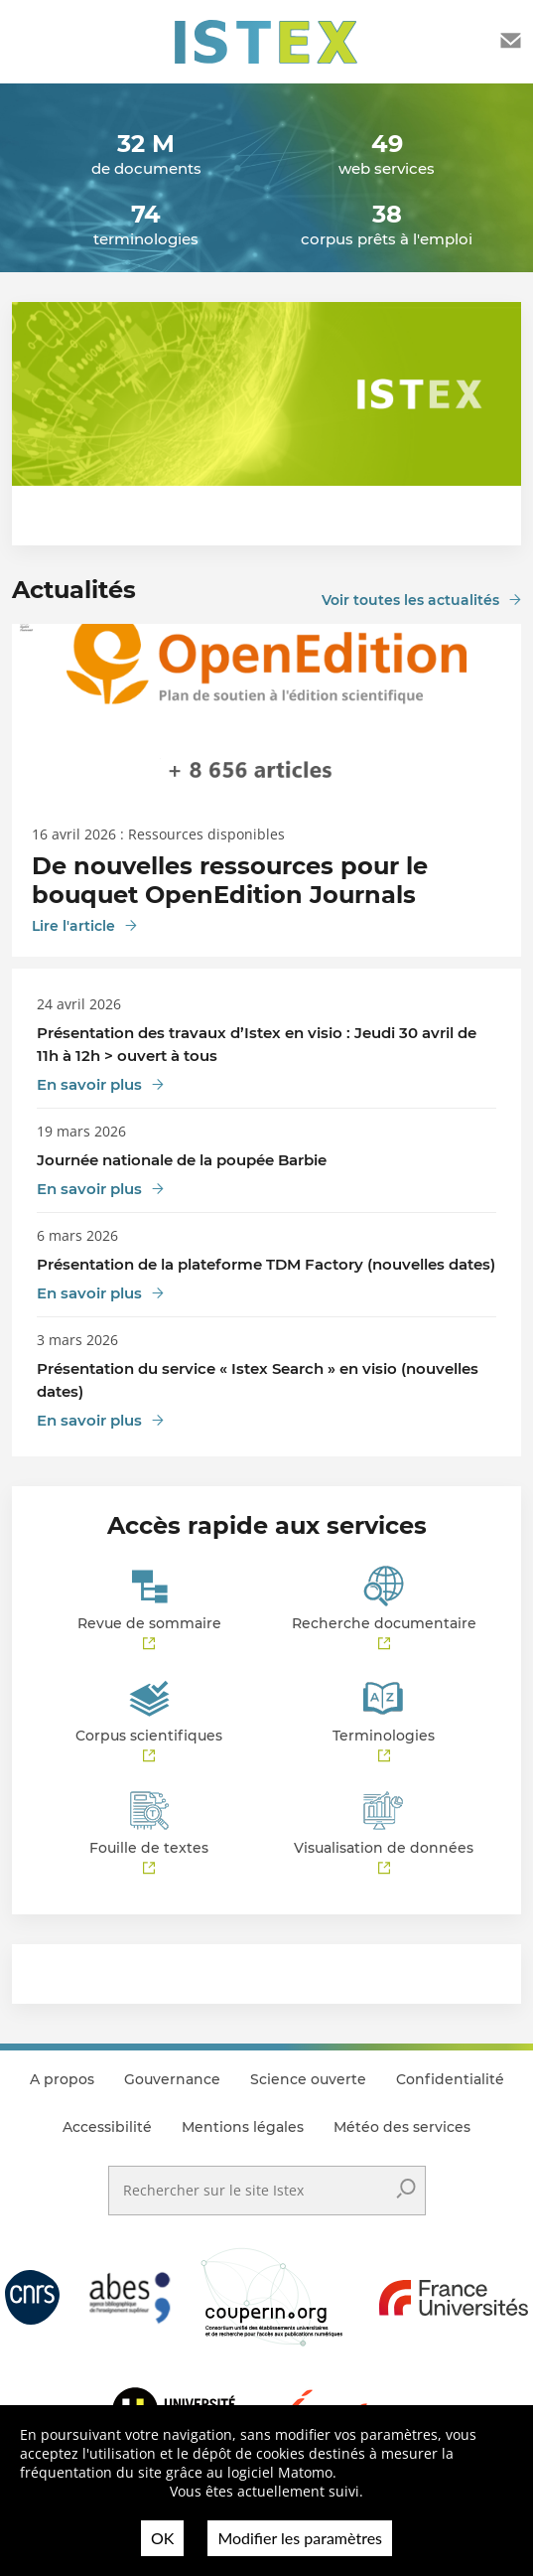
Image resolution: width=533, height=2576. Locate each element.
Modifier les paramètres (299, 2537)
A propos (62, 2079)
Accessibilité (107, 2127)
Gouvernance (172, 2079)
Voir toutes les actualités (410, 600)
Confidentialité (450, 2079)
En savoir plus (89, 1084)
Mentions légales (243, 2127)
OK (162, 2537)
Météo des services (401, 2127)
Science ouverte (308, 2079)
